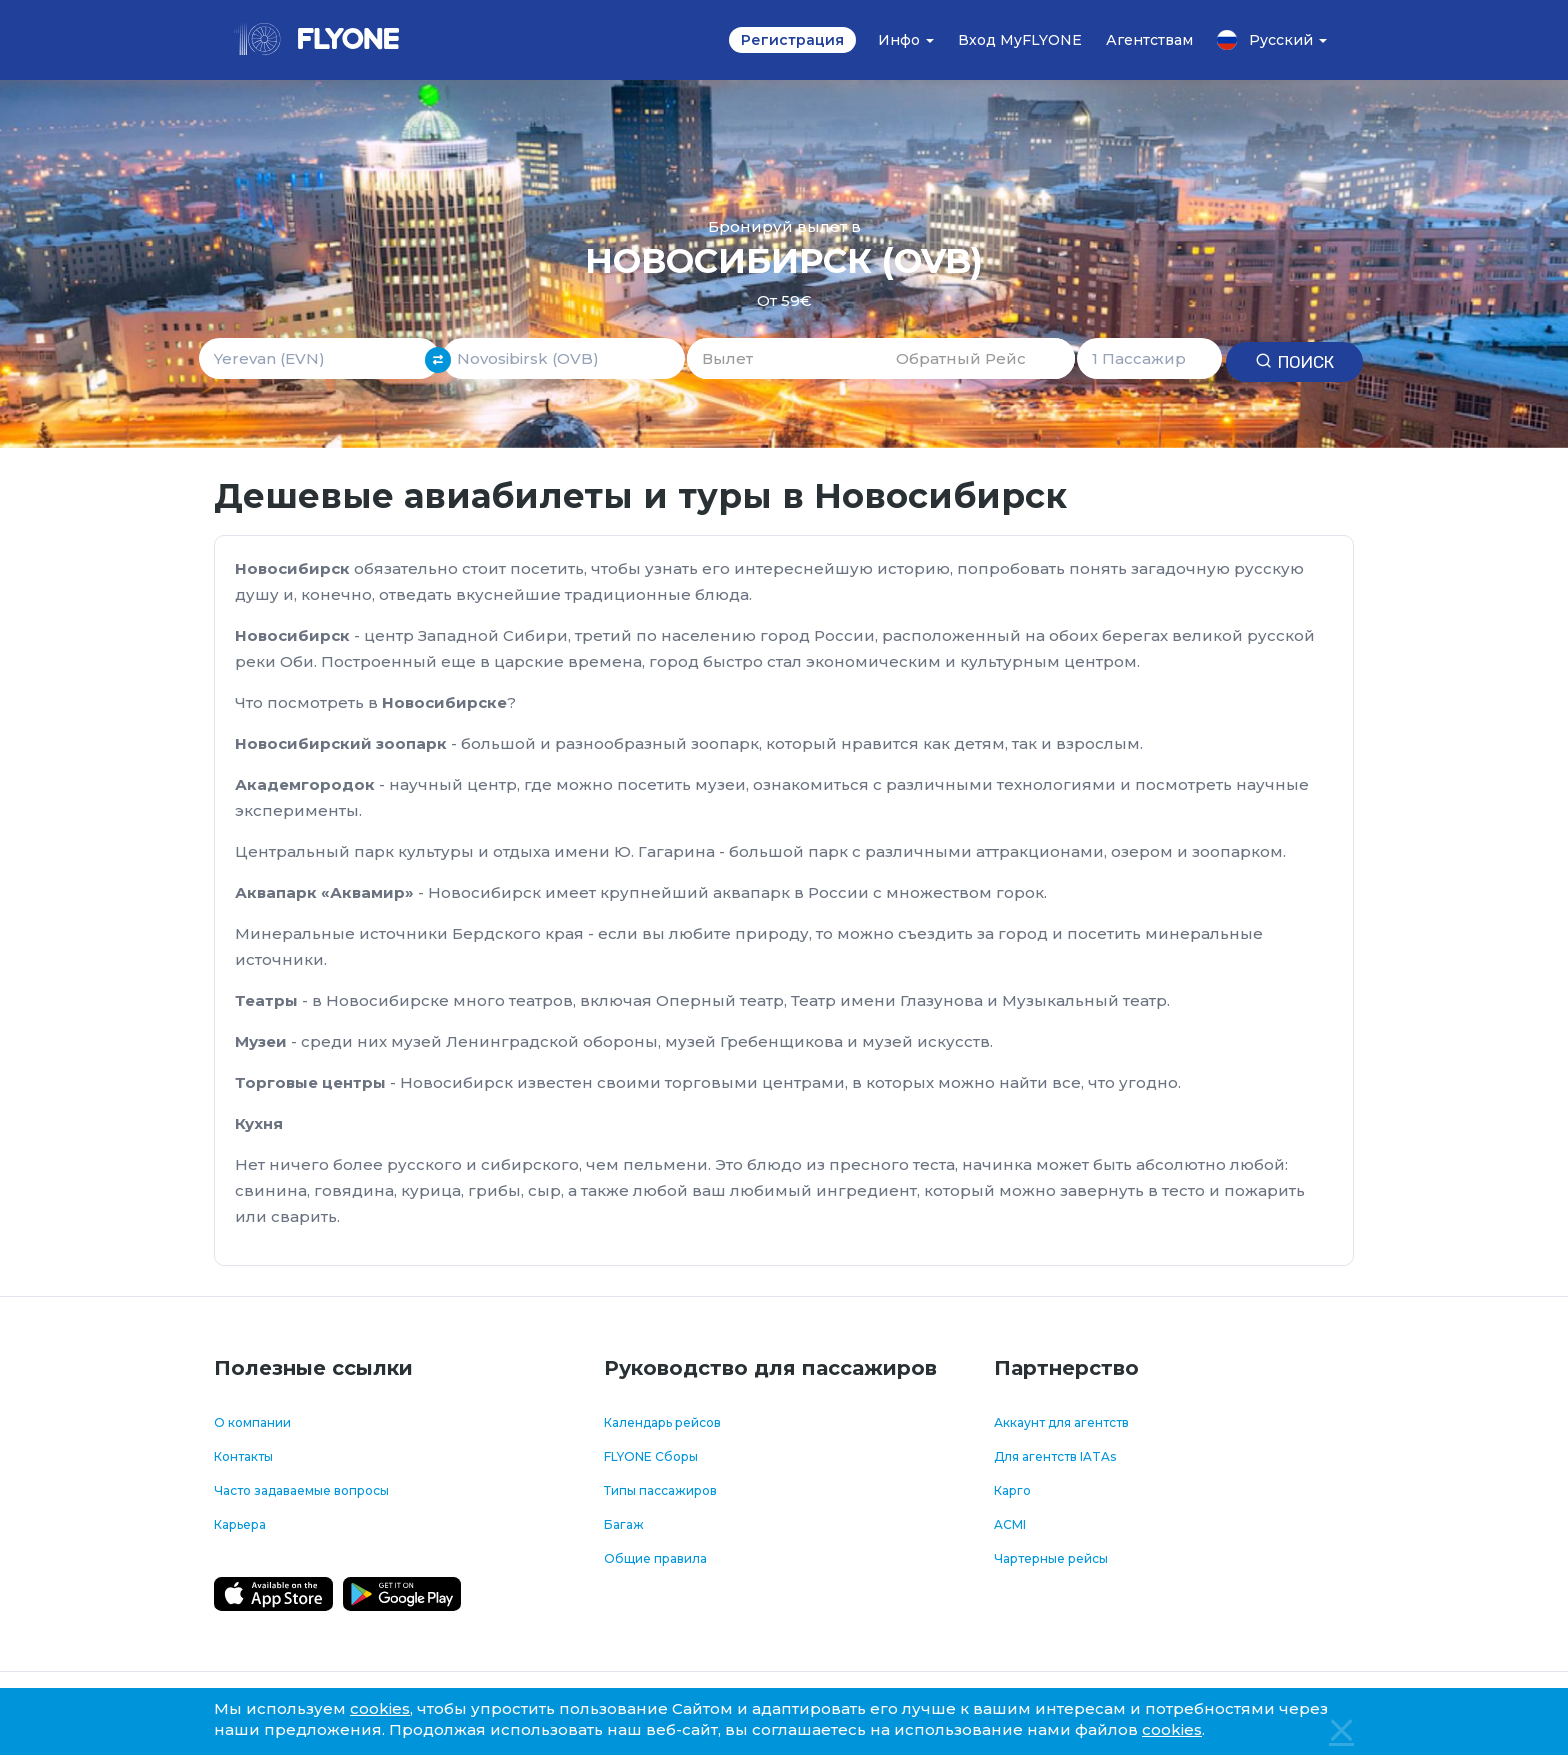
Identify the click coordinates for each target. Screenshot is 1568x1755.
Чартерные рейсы (1051, 1558)
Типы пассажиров (660, 1490)
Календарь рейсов (662, 1422)
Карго (1012, 1490)
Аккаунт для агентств (1061, 1422)
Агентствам (1149, 40)
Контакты (243, 1456)
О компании (252, 1422)
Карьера (240, 1524)
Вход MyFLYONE (1020, 40)
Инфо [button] (906, 40)
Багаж (624, 1524)
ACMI (1010, 1524)
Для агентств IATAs (1055, 1456)
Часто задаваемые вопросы (301, 1490)
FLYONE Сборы (651, 1456)
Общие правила (655, 1558)
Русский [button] (1272, 40)
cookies (380, 1708)
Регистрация (792, 40)
